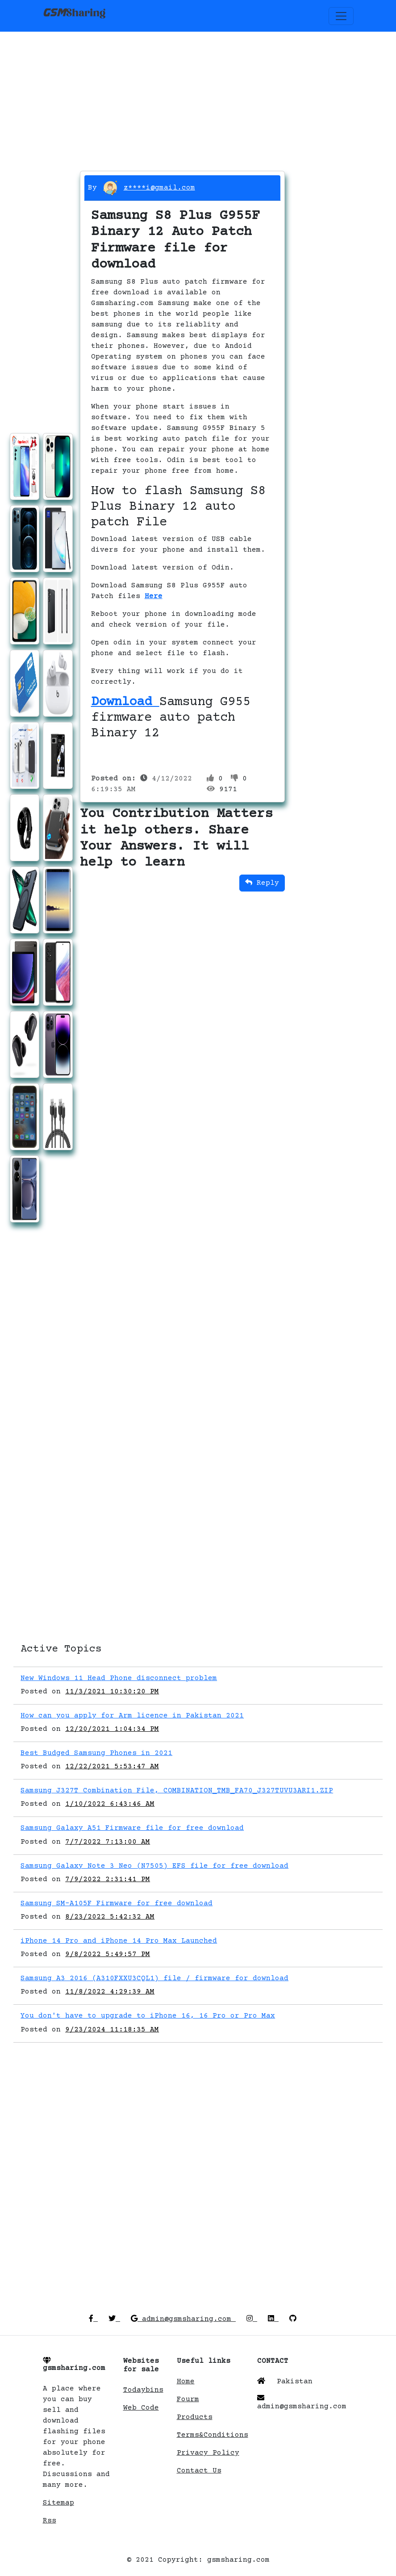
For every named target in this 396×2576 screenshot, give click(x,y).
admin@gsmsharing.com (183, 2319)
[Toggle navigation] (341, 16)
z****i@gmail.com (159, 188)
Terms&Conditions (212, 2435)
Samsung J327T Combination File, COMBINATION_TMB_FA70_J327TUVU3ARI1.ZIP (177, 1791)
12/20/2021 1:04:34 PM (112, 1729)
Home (186, 2382)
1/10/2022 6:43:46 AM (109, 1804)
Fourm (188, 2399)
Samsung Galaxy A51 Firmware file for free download (132, 1828)
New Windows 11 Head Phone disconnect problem (119, 1678)
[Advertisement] (197, 94)
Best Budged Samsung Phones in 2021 (96, 1753)
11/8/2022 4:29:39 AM (109, 1992)
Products (195, 2417)
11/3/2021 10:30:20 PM (112, 1692)
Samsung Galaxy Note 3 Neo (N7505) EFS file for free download (154, 1866)
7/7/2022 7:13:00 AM (107, 1842)
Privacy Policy (208, 2453)
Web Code (141, 2408)
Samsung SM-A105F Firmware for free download (117, 1903)
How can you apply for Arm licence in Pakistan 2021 (132, 1716)
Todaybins (143, 2390)
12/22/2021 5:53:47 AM (112, 1767)
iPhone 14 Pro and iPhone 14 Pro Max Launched (119, 1941)
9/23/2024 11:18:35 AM (112, 2030)
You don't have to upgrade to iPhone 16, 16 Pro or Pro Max (148, 2016)
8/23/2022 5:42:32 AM (109, 1917)
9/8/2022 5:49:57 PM (107, 1954)
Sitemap (58, 2503)
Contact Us (199, 2471)
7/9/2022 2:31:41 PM (107, 1879)
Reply (262, 883)
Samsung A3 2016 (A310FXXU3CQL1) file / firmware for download (154, 1978)
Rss (49, 2521)
